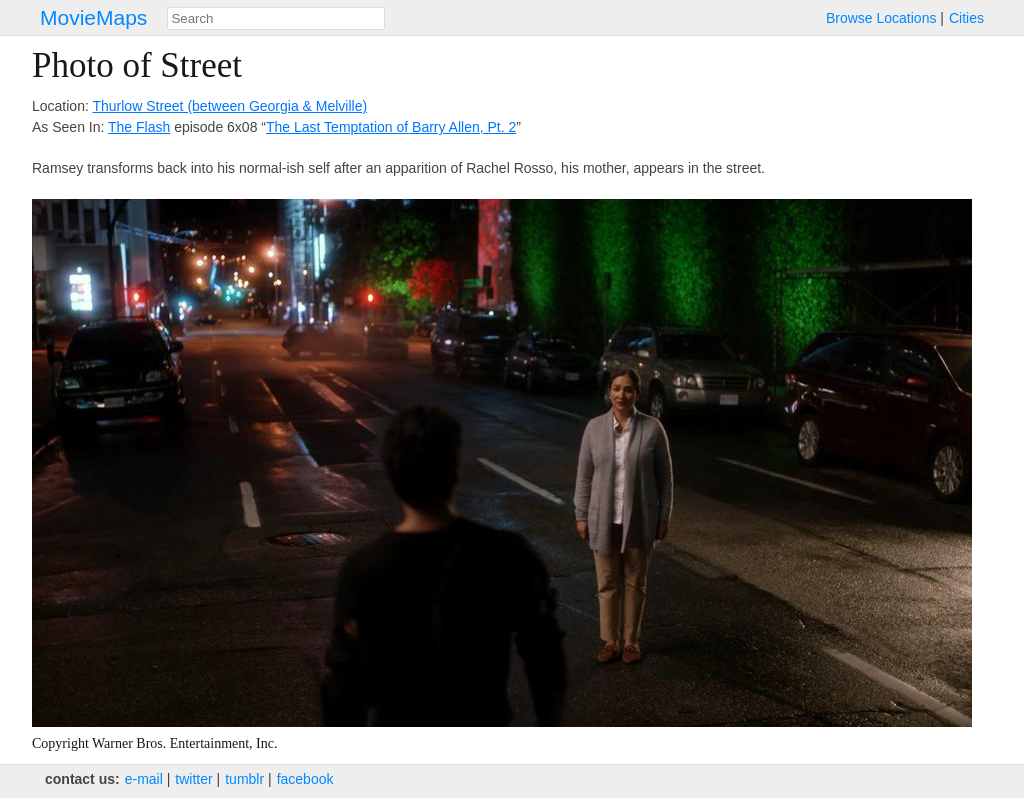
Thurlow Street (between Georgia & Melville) (229, 106)
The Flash (139, 127)
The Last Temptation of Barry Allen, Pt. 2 (391, 127)
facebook (305, 779)
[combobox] (276, 18)
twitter (193, 779)
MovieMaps (93, 17)
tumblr (244, 779)
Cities (966, 18)
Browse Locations (881, 18)
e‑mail (144, 779)
